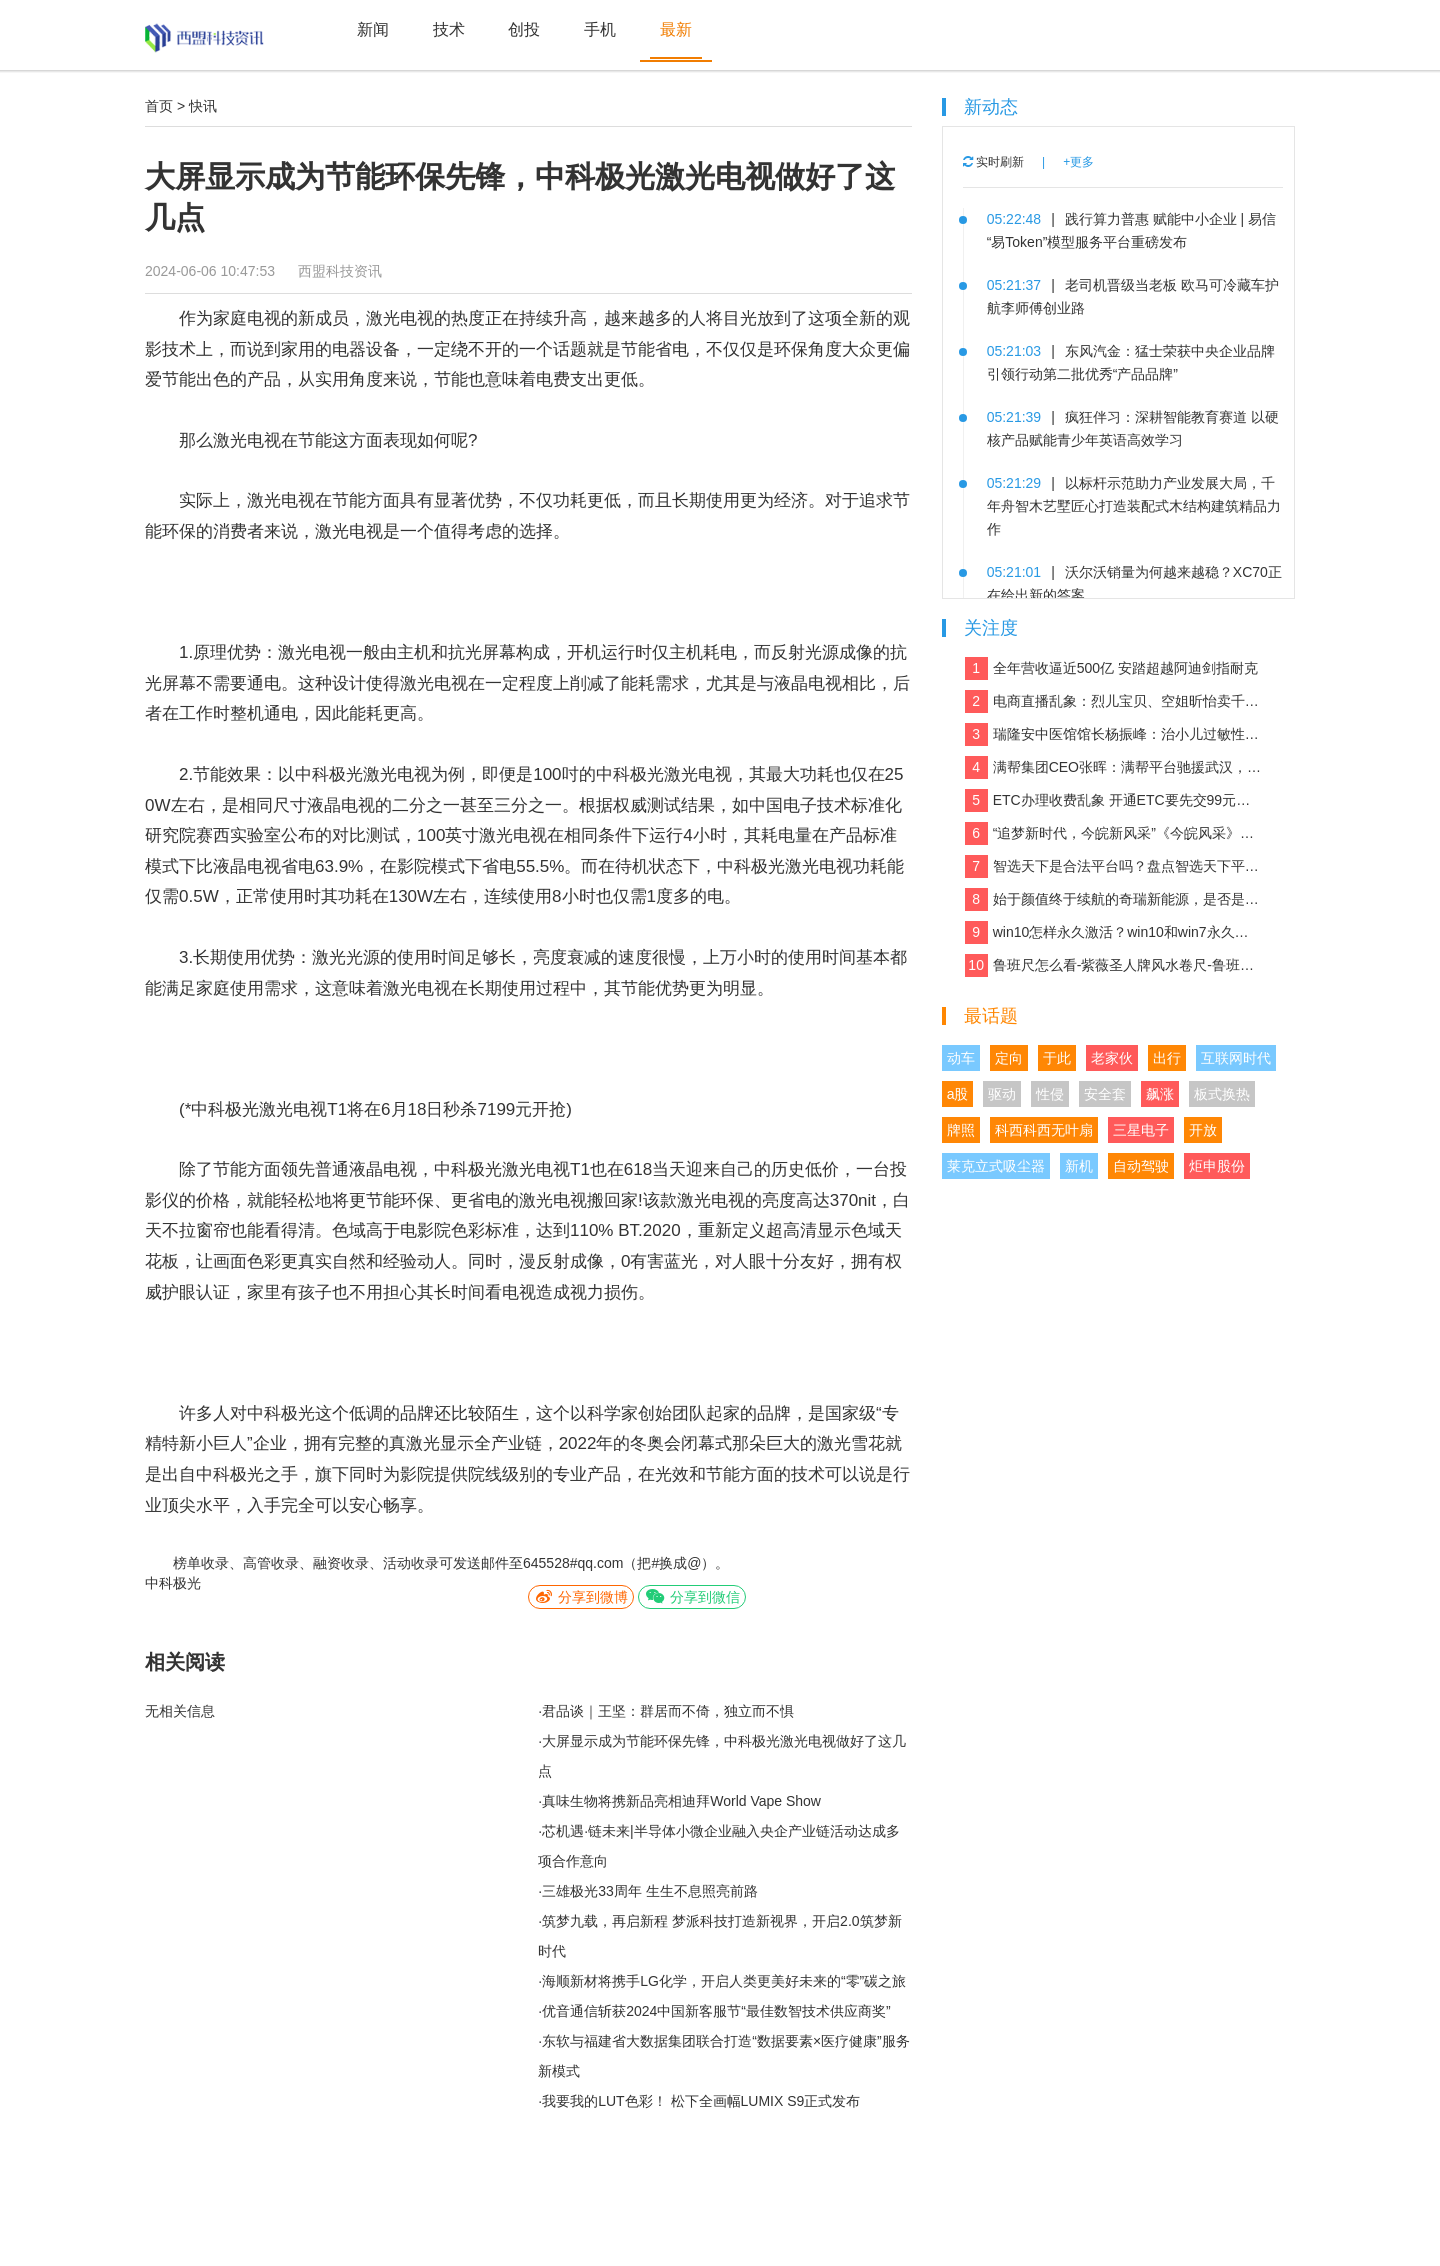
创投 (524, 29)
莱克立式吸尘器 (996, 1166)
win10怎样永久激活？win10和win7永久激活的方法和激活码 (1113, 932)
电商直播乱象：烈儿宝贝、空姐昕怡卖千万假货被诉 (1113, 701)
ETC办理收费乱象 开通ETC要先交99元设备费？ (1113, 800)
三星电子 (1141, 1130)
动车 (961, 1058)
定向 (1009, 1058)
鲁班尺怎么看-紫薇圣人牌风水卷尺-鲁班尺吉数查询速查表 (1113, 965)
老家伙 (1112, 1058)
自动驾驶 (1141, 1166)
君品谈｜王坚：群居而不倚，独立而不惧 (668, 1711)
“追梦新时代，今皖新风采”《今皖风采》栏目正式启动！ (1113, 833)
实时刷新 (993, 162)
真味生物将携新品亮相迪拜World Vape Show (681, 1801)
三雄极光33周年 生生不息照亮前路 (649, 1891)
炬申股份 (1217, 1166)
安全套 (1105, 1094)
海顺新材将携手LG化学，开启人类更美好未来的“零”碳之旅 (724, 1981)
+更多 (1078, 162)
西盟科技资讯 (340, 271)
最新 (676, 29)
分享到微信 (692, 1596)
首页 (159, 106)
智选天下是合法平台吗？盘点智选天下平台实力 (1113, 866)
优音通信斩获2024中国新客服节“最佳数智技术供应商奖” (716, 2011)
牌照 (961, 1130)
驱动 (1002, 1094)
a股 (958, 1094)
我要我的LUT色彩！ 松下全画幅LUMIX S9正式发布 (701, 2101)
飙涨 (1160, 1094)
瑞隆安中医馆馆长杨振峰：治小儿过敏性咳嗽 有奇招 (1113, 734)
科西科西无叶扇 (1044, 1130)
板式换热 (1222, 1094)
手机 (600, 29)
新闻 (373, 29)
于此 (1057, 1058)
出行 (1167, 1058)
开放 (1203, 1130)
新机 (1079, 1166)
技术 (449, 29)
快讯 (203, 106)
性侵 (1050, 1094)
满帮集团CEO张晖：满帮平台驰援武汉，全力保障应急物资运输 (1113, 767)
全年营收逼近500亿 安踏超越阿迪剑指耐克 (1111, 668)
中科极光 (173, 1583)
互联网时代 (1236, 1058)
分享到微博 (581, 1596)
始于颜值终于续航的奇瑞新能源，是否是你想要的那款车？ (1113, 899)
